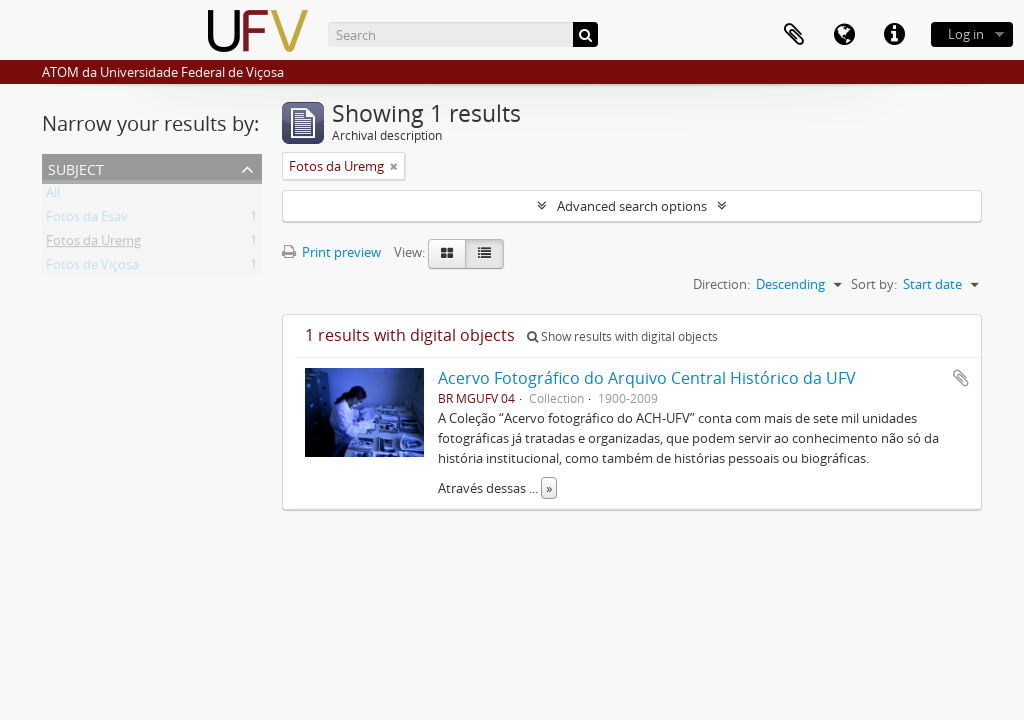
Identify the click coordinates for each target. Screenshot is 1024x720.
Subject (76, 167)
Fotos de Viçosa (92, 268)
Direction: (721, 284)
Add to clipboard (961, 378)
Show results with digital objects (622, 336)
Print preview (331, 252)
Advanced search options (632, 206)
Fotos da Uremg (93, 244)
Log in (966, 34)
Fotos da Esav (87, 220)
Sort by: (874, 284)
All (53, 196)
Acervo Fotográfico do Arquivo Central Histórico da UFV (647, 378)
